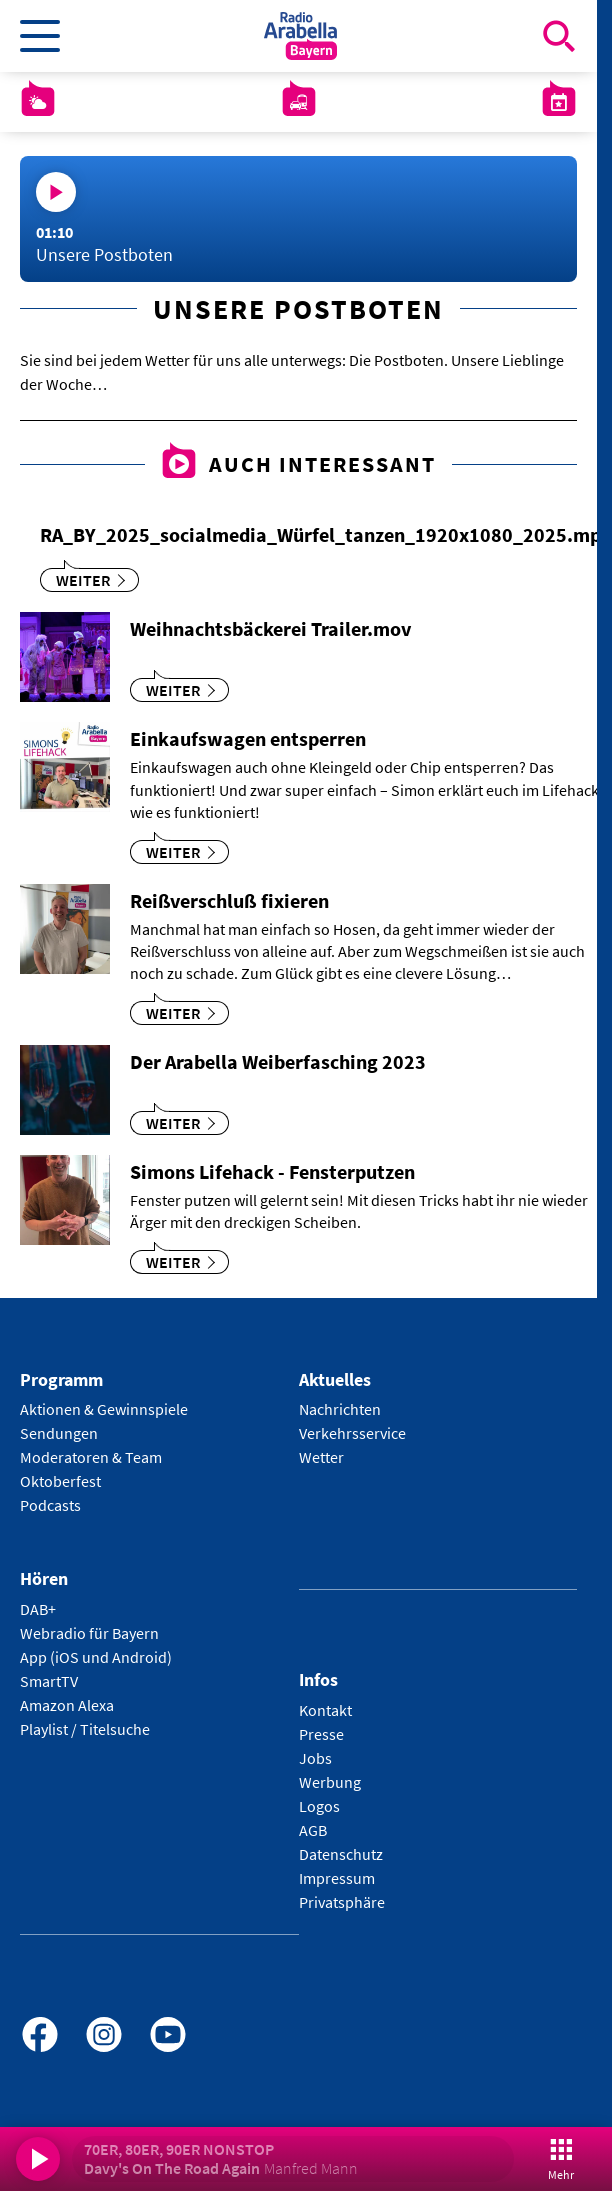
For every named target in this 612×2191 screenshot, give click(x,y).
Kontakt (325, 1710)
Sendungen (59, 1433)
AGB (313, 1830)
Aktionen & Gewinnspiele (104, 1409)
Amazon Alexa (67, 1705)
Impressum (337, 1878)
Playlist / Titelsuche (85, 1729)
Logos (319, 1806)
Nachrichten (340, 1409)
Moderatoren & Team (91, 1457)
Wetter (321, 1457)
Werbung (330, 1782)
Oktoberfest (60, 1481)
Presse (321, 1734)
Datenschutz (341, 1854)
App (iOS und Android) (96, 1657)
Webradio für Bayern (89, 1633)
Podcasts (50, 1505)
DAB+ (38, 1609)
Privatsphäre (342, 1902)
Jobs (315, 1758)
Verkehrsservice (352, 1433)
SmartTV (49, 1681)
